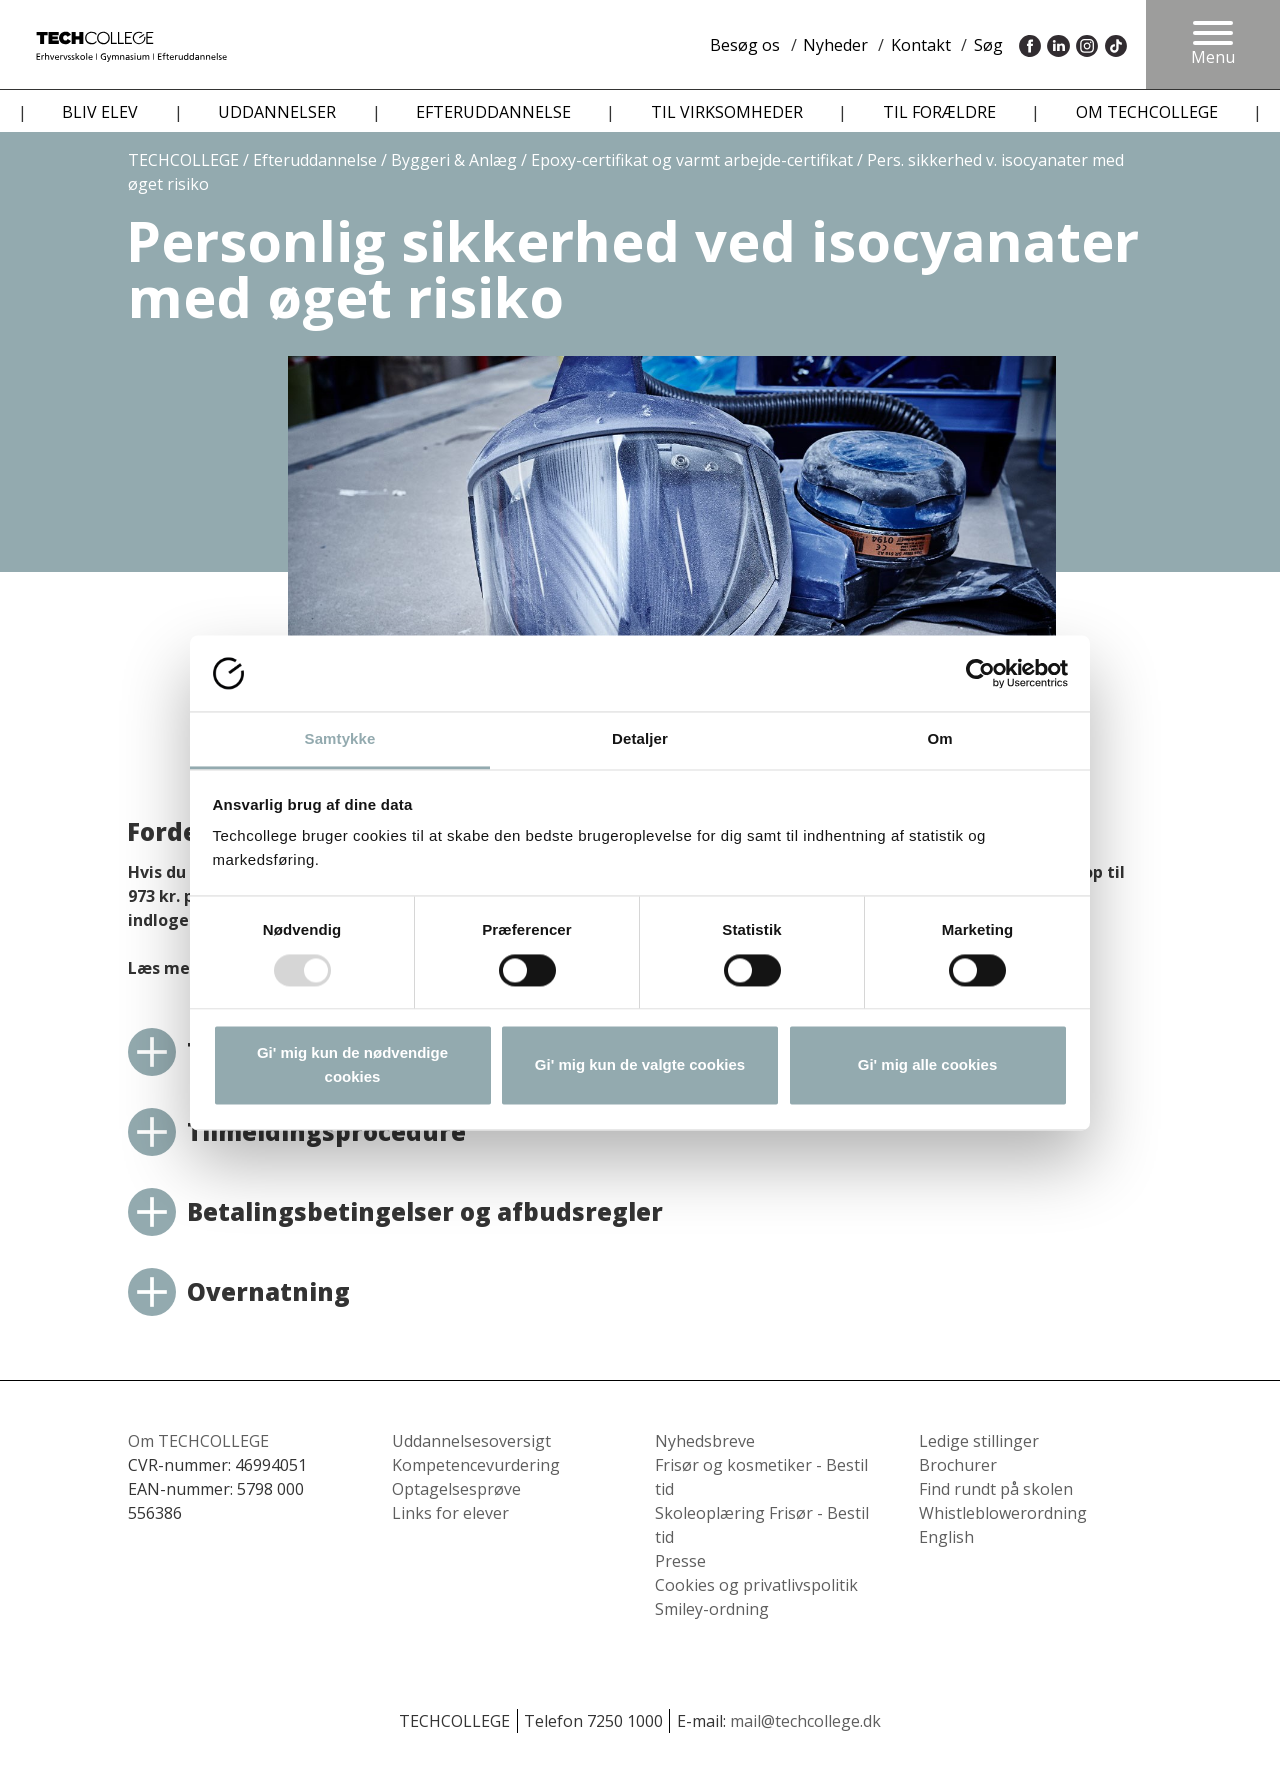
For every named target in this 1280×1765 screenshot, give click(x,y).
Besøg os (745, 45)
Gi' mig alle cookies (927, 1065)
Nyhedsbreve (705, 1441)
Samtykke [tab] (340, 739)
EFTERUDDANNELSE (493, 112)
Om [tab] (939, 739)
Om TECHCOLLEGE (198, 1441)
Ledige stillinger (979, 1441)
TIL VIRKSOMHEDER (727, 112)
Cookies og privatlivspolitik (756, 1585)
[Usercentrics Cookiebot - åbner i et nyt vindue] (980, 673)
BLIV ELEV (100, 112)
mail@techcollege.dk (805, 1721)
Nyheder (835, 45)
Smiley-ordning (712, 1609)
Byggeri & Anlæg (454, 160)
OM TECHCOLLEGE (1147, 112)
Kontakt (921, 45)
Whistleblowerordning (1003, 1513)
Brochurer (958, 1465)
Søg (988, 45)
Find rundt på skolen (996, 1489)
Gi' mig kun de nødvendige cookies (352, 1065)
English (946, 1537)
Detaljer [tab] (640, 739)
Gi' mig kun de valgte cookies (640, 1065)
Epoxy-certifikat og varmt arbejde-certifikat (692, 160)
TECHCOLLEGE (183, 160)
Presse (680, 1561)
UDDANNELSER (277, 112)
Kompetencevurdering (476, 1465)
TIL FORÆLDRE (939, 112)
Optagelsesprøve (456, 1489)
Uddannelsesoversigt (471, 1441)
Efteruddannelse (315, 160)
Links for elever (450, 1513)
